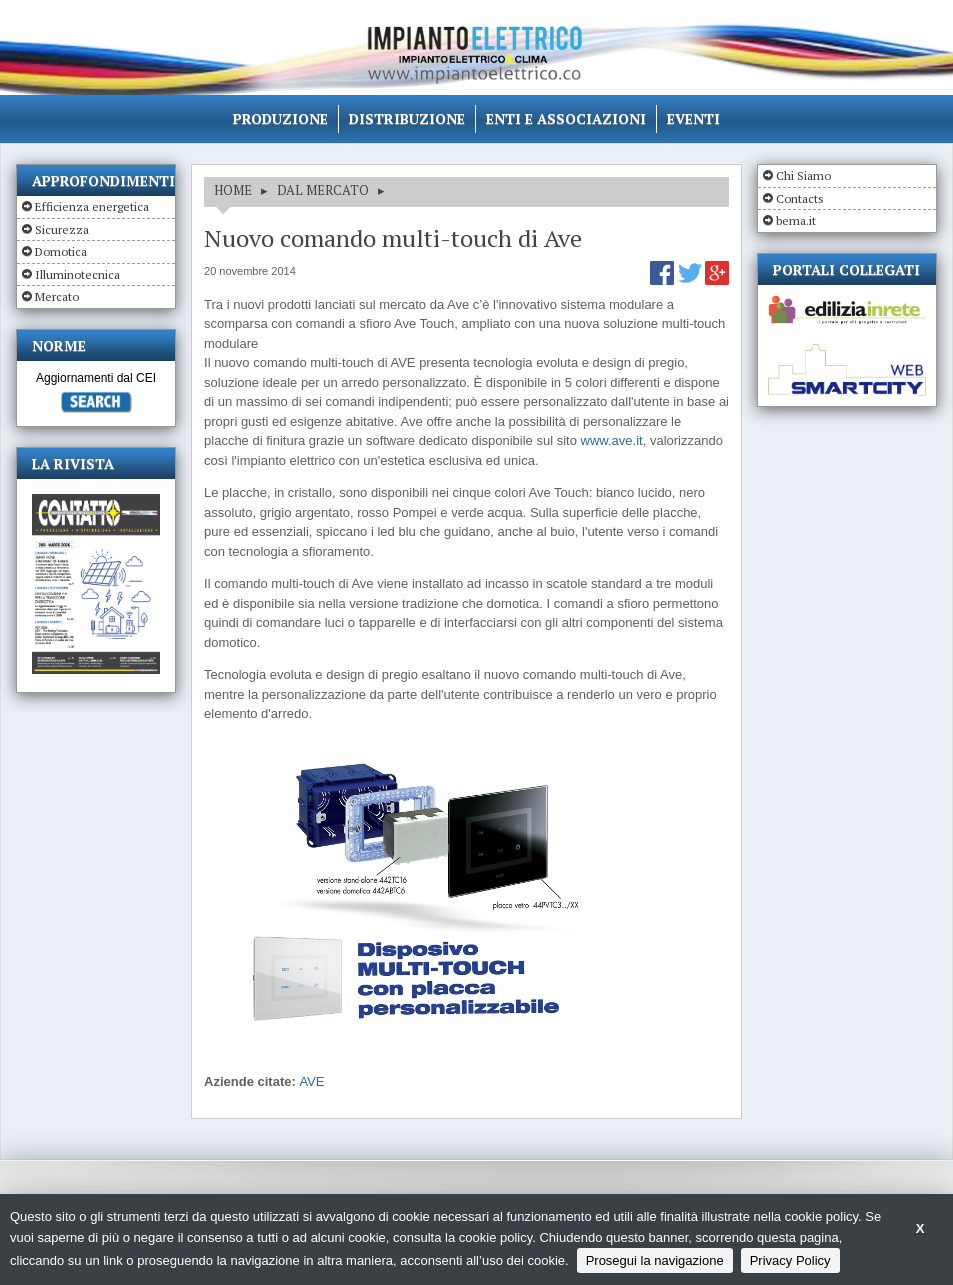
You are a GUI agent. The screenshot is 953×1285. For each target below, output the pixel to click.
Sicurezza (62, 229)
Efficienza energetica (92, 206)
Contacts (800, 198)
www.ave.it (612, 440)
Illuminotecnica (77, 274)
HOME (233, 190)
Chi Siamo (803, 175)
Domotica (61, 251)
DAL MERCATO (323, 190)
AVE (311, 1081)
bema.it (796, 220)
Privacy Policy (790, 1260)
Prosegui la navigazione (655, 1260)
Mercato (57, 296)
